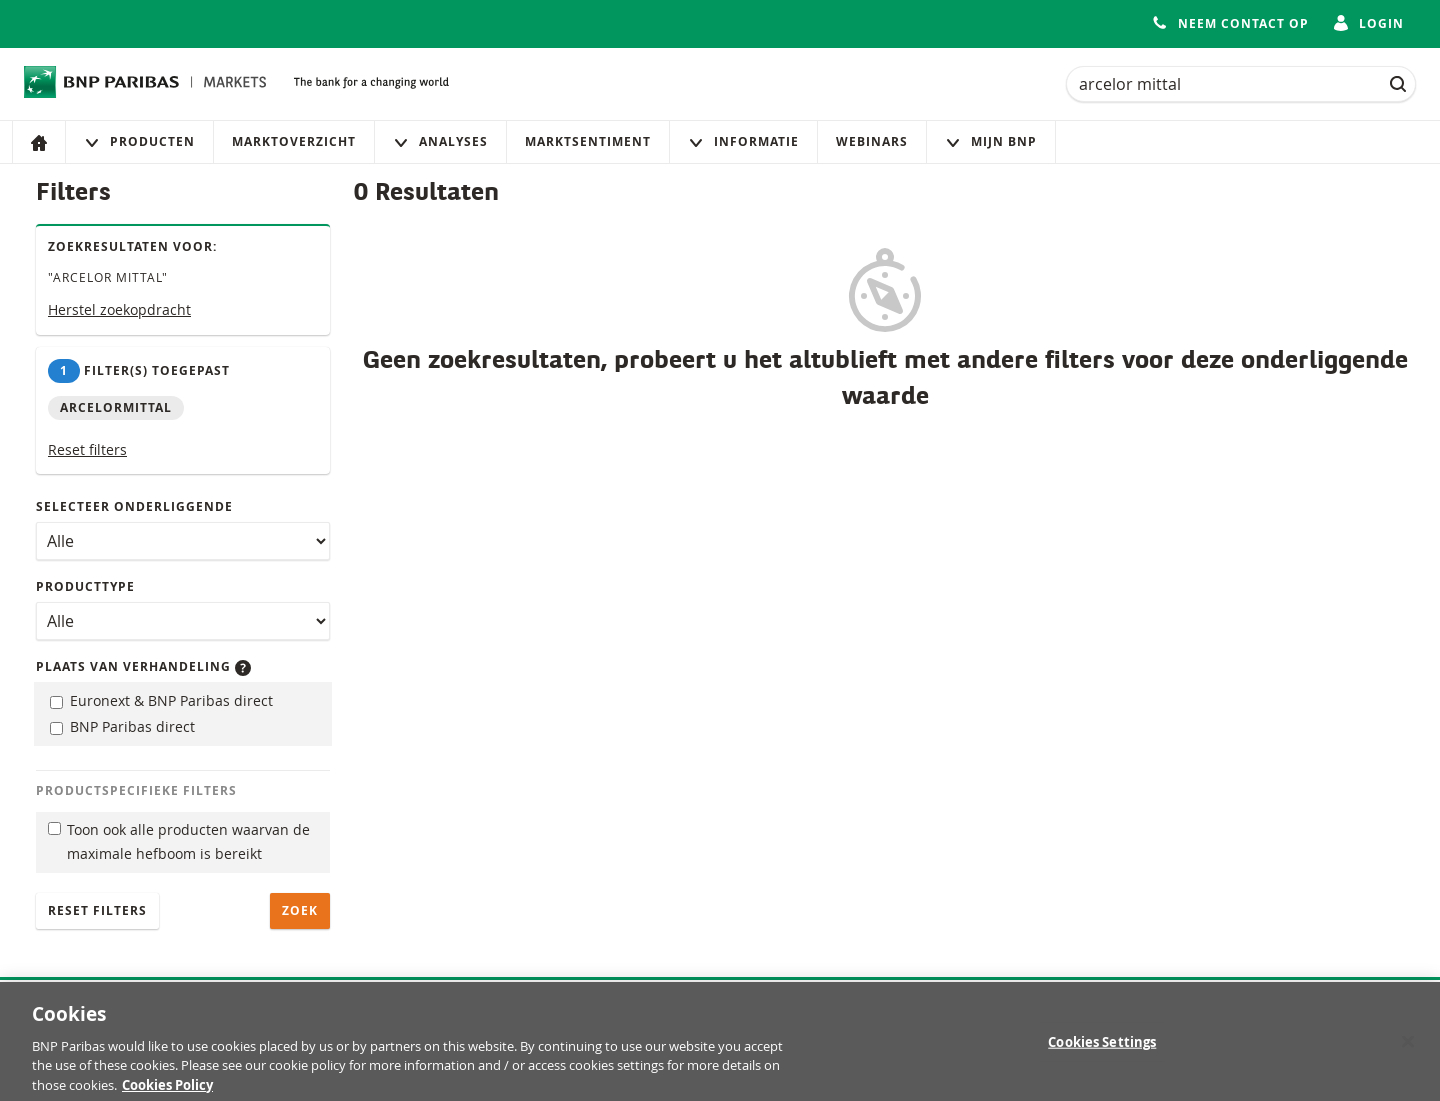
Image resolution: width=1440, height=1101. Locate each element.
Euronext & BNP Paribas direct (161, 700)
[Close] (1408, 1050)
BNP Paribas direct (122, 726)
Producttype (85, 586)
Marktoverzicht (294, 141)
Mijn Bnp (991, 141)
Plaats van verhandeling (143, 666)
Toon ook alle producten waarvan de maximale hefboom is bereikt (179, 842)
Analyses (440, 141)
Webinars (872, 141)
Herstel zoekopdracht (119, 309)
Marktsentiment (588, 141)
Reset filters (87, 449)
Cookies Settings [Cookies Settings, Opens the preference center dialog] (1102, 1050)
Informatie (743, 141)
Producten (139, 141)
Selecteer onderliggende (134, 506)
